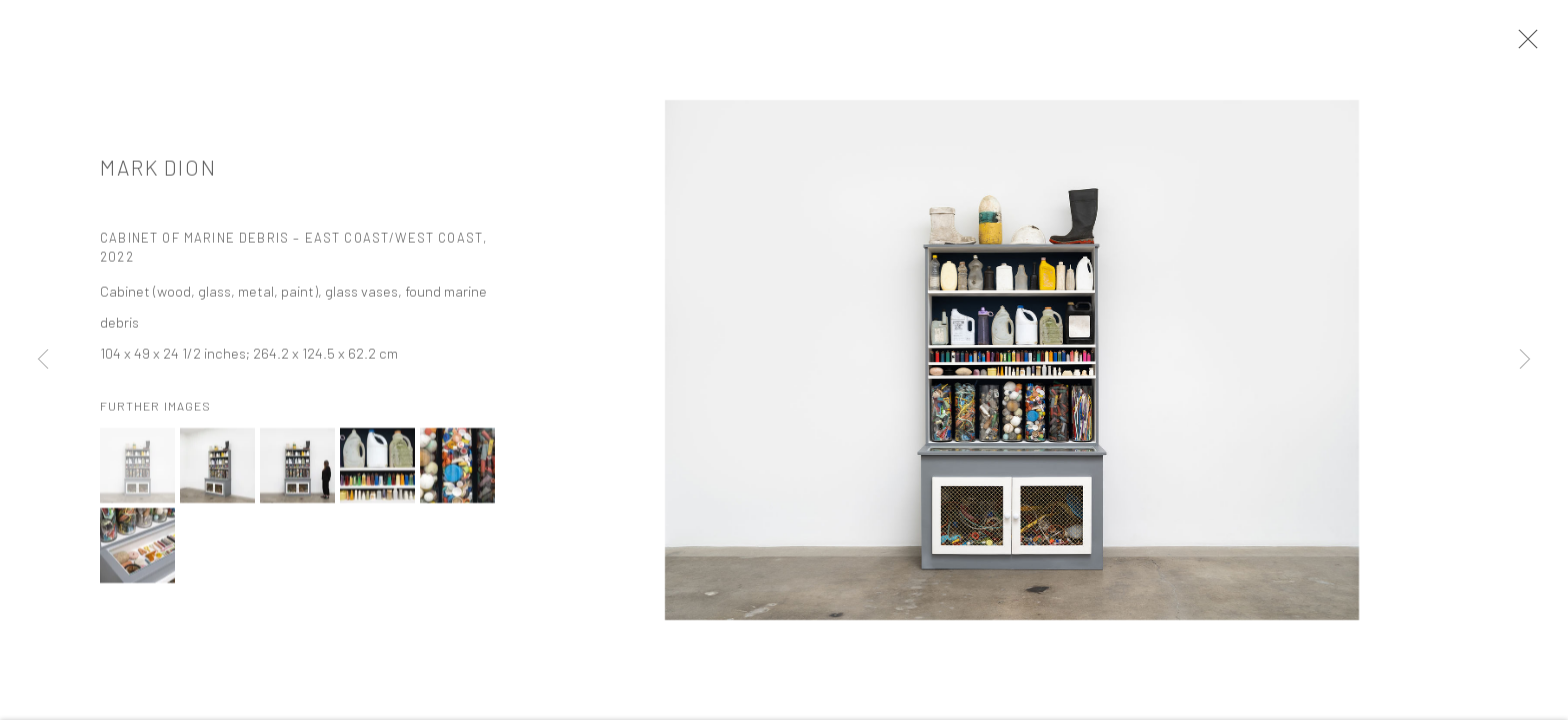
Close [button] (1524, 45)
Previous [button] (43, 360)
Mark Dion (158, 174)
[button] (137, 472)
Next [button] (1525, 360)
